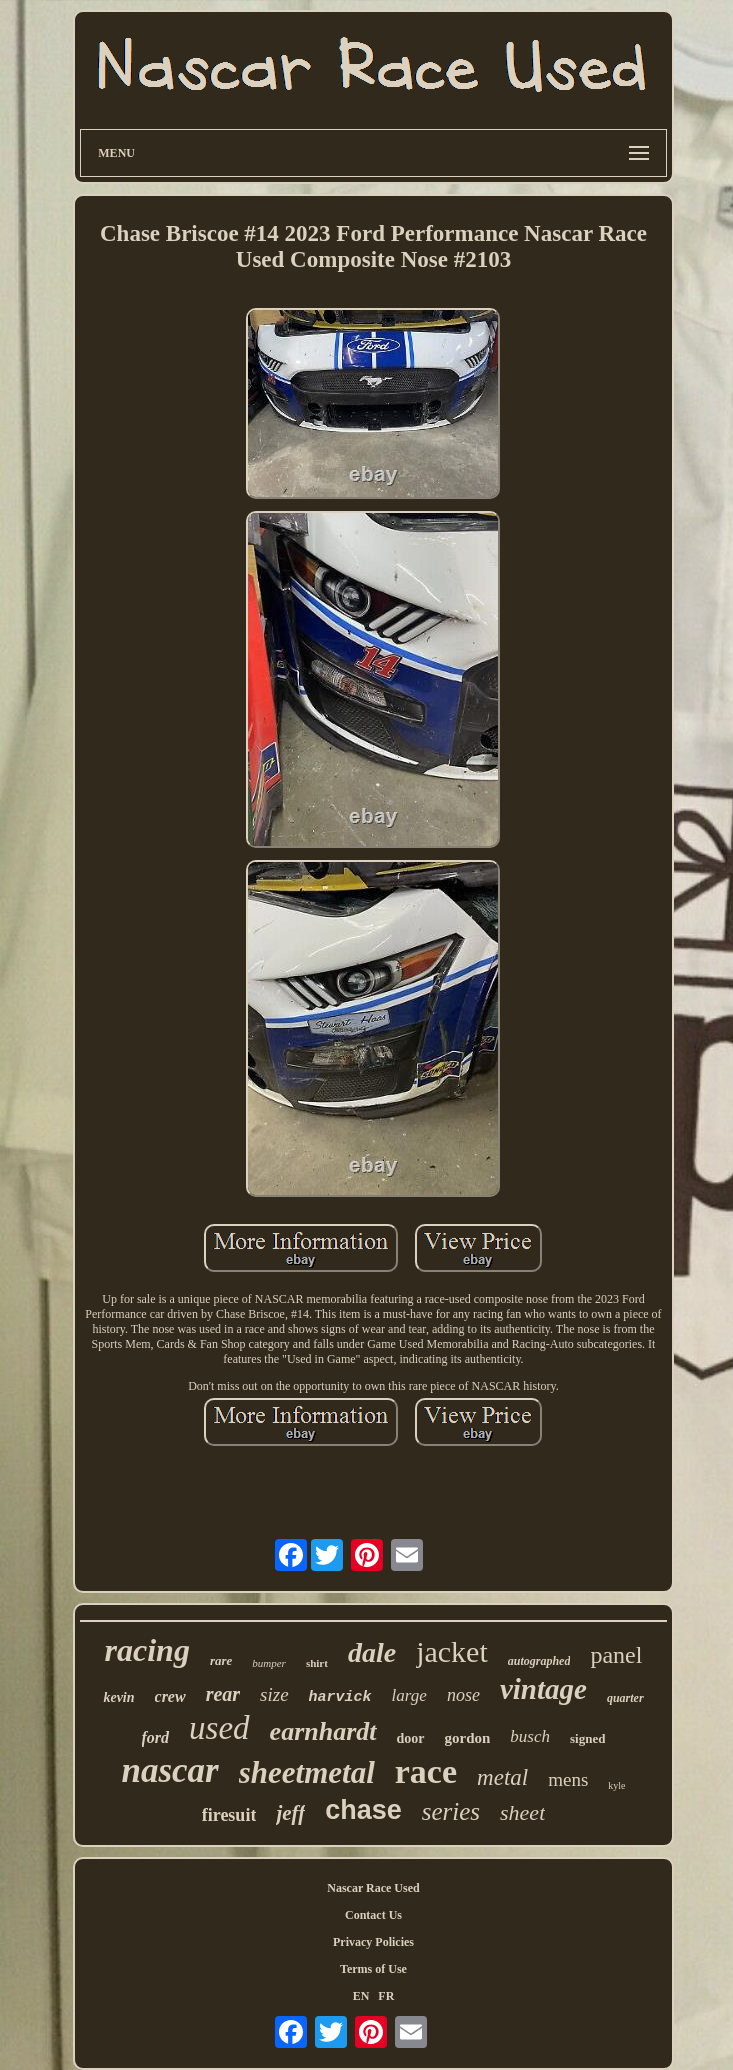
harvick (340, 1697)
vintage (543, 1689)
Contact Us (373, 1915)
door (411, 1738)
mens (568, 1779)
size (274, 1694)
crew (170, 1696)
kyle (616, 1785)
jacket (452, 1651)
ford (156, 1737)
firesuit (229, 1815)
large (409, 1695)
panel (616, 1655)
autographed (539, 1661)
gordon (468, 1738)
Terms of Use (373, 1969)
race (426, 1771)
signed (587, 1738)
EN (361, 1996)
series (451, 1811)
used (219, 1728)
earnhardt (323, 1731)
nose (463, 1695)
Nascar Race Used (373, 1888)
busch (530, 1736)
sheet (522, 1812)
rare (221, 1660)
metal (502, 1777)
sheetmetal (307, 1772)
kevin (118, 1697)
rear (223, 1694)
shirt (317, 1663)
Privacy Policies (373, 1942)
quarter (625, 1698)
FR (386, 1996)
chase (363, 1810)
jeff (290, 1813)
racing (147, 1650)
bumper (269, 1663)
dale (372, 1652)
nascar (169, 1770)
